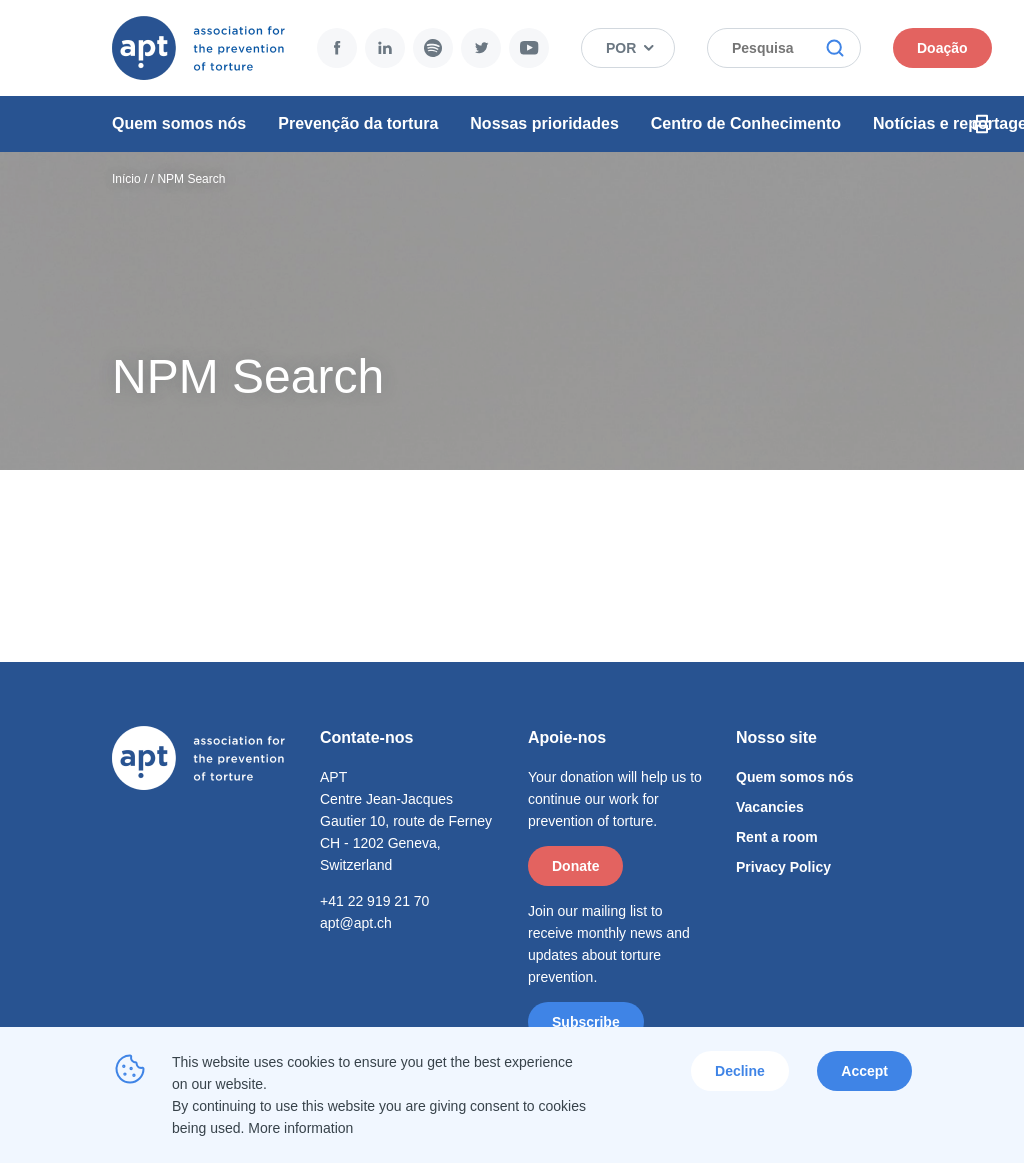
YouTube (529, 48)
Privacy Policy (783, 867)
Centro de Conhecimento (746, 123)
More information (300, 1128)
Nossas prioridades (544, 123)
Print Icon (982, 124)
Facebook (337, 48)
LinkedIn (385, 48)
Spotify (433, 48)
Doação (942, 48)
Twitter (481, 48)
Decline (740, 1071)
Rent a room (777, 837)
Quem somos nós (179, 123)
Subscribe (586, 1022)
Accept (864, 1071)
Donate (575, 866)
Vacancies (770, 807)
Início (126, 179)
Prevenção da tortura (358, 123)
